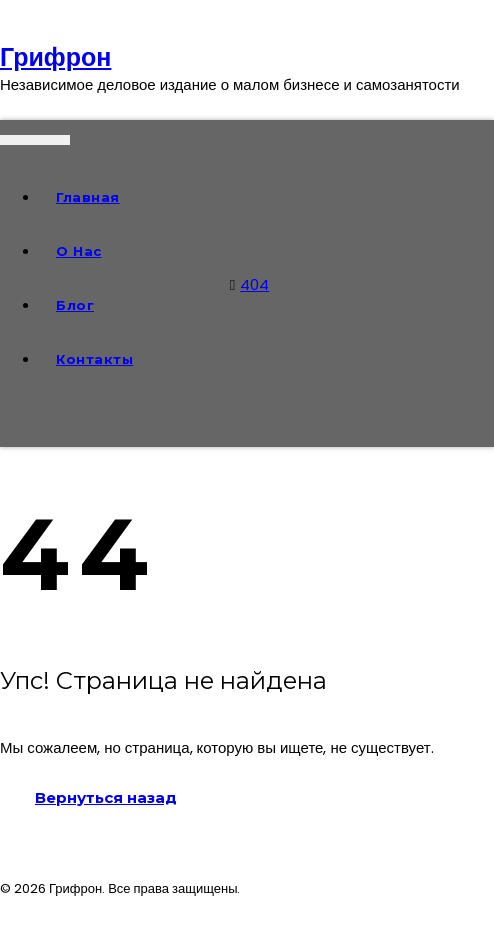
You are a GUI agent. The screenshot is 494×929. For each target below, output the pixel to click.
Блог (75, 305)
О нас (79, 251)
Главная (88, 197)
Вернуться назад (106, 797)
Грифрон (55, 57)
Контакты (94, 359)
